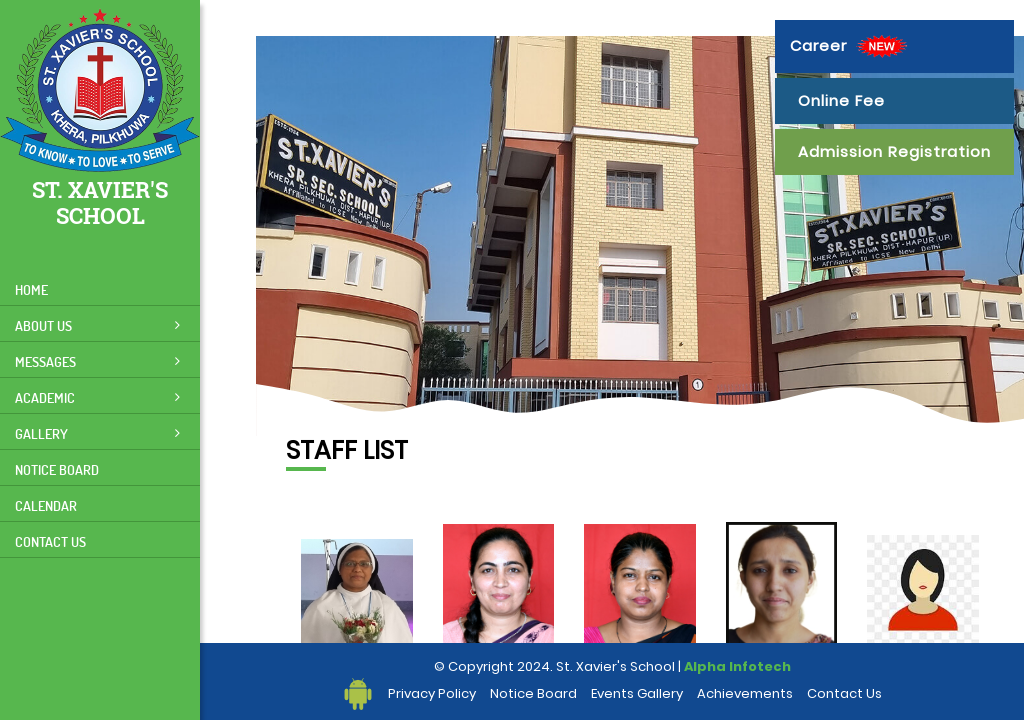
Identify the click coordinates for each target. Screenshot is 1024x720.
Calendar (46, 505)
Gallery (97, 433)
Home (31, 289)
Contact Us (50, 541)
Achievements (745, 693)
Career (851, 46)
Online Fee (841, 100)
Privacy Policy (432, 693)
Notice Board (57, 469)
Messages (97, 361)
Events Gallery (637, 693)
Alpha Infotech (737, 666)
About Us (97, 325)
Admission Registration (894, 151)
